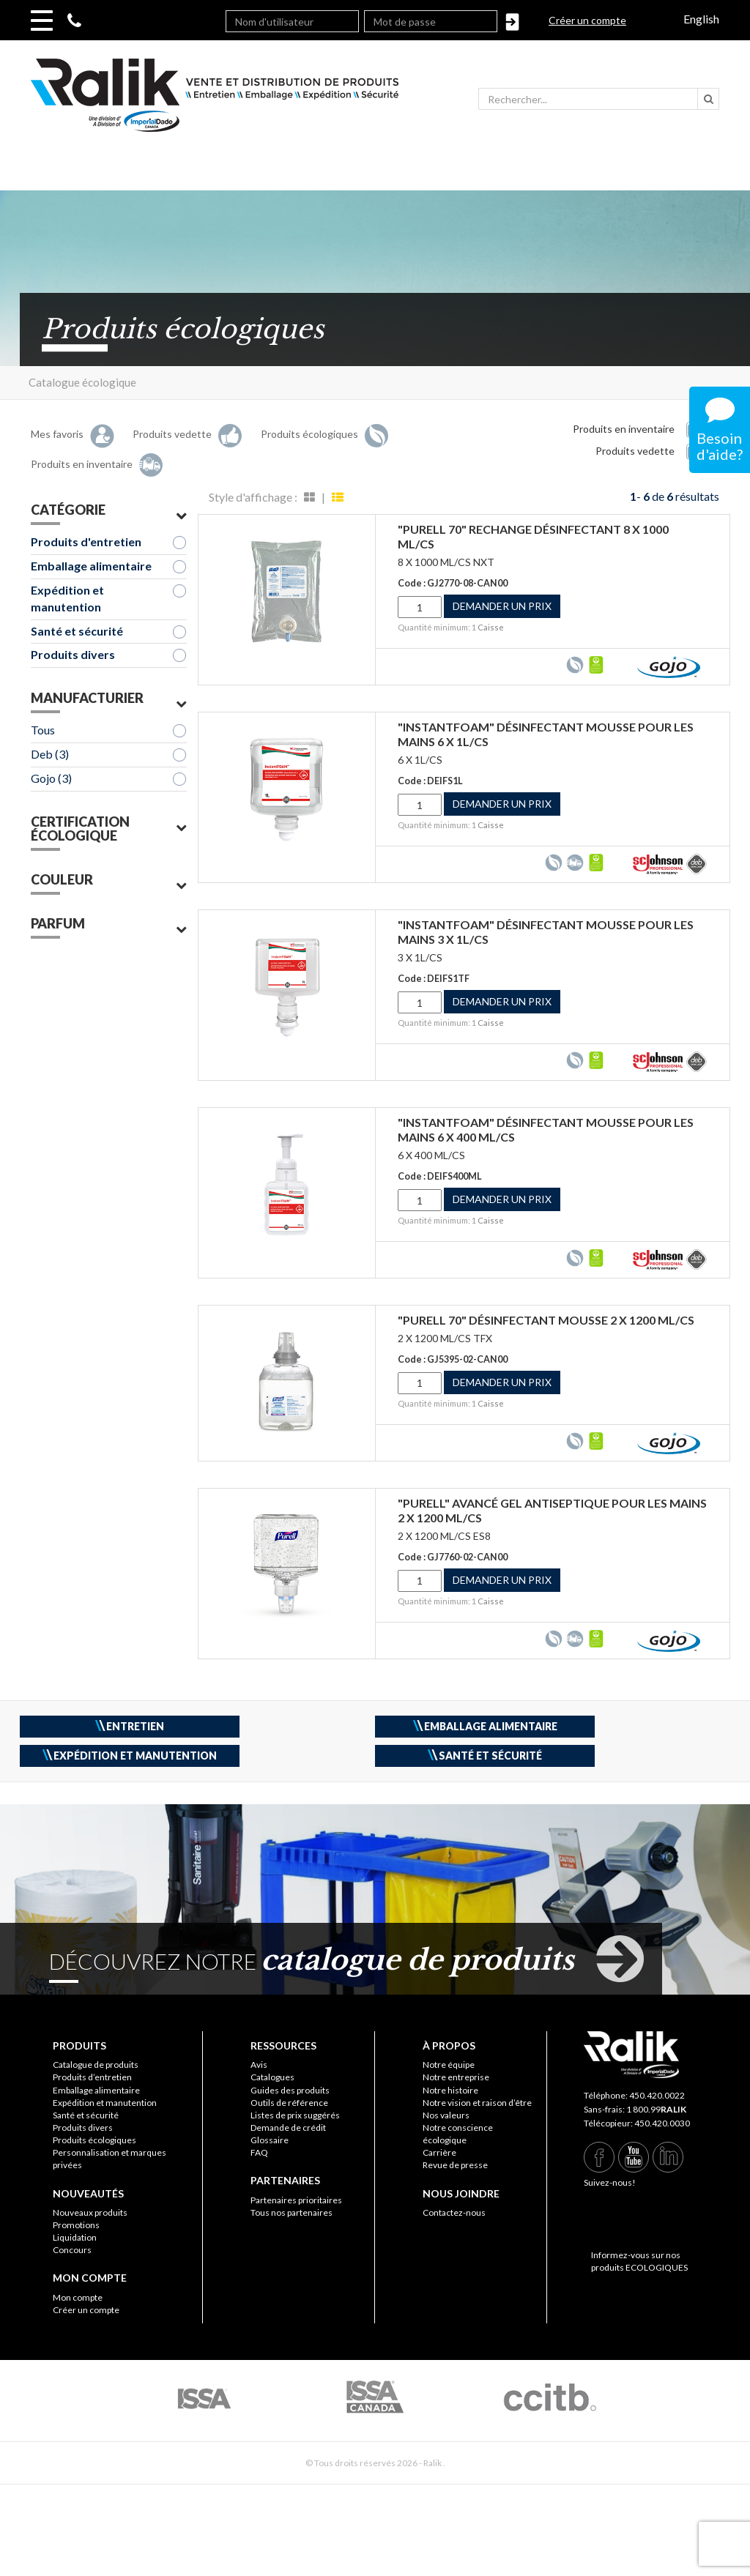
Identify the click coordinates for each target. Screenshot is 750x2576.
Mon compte (78, 2297)
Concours (72, 2249)
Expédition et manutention (67, 598)
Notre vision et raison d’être (477, 2102)
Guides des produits (290, 2090)
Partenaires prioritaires (296, 2200)
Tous (43, 730)
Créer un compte (587, 20)
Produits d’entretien (92, 2076)
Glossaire (269, 2139)
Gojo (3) (51, 778)
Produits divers (73, 654)
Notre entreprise (456, 2076)
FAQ (259, 2152)
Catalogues (272, 2076)
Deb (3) (50, 754)
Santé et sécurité (77, 631)
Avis (258, 2064)
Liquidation (75, 2237)
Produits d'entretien (86, 541)
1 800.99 (656, 2109)
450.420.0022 (657, 2095)
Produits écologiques (94, 2139)
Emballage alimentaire (91, 566)
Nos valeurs (446, 2115)
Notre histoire (450, 2090)
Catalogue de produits (95, 2064)
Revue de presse (455, 2164)
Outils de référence (289, 2102)
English (701, 19)
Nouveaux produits (90, 2212)
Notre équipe (449, 2064)
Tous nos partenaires (291, 2212)
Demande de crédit (288, 2127)
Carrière (439, 2152)
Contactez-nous (454, 2212)
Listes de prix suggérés (295, 2115)
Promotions (76, 2224)
